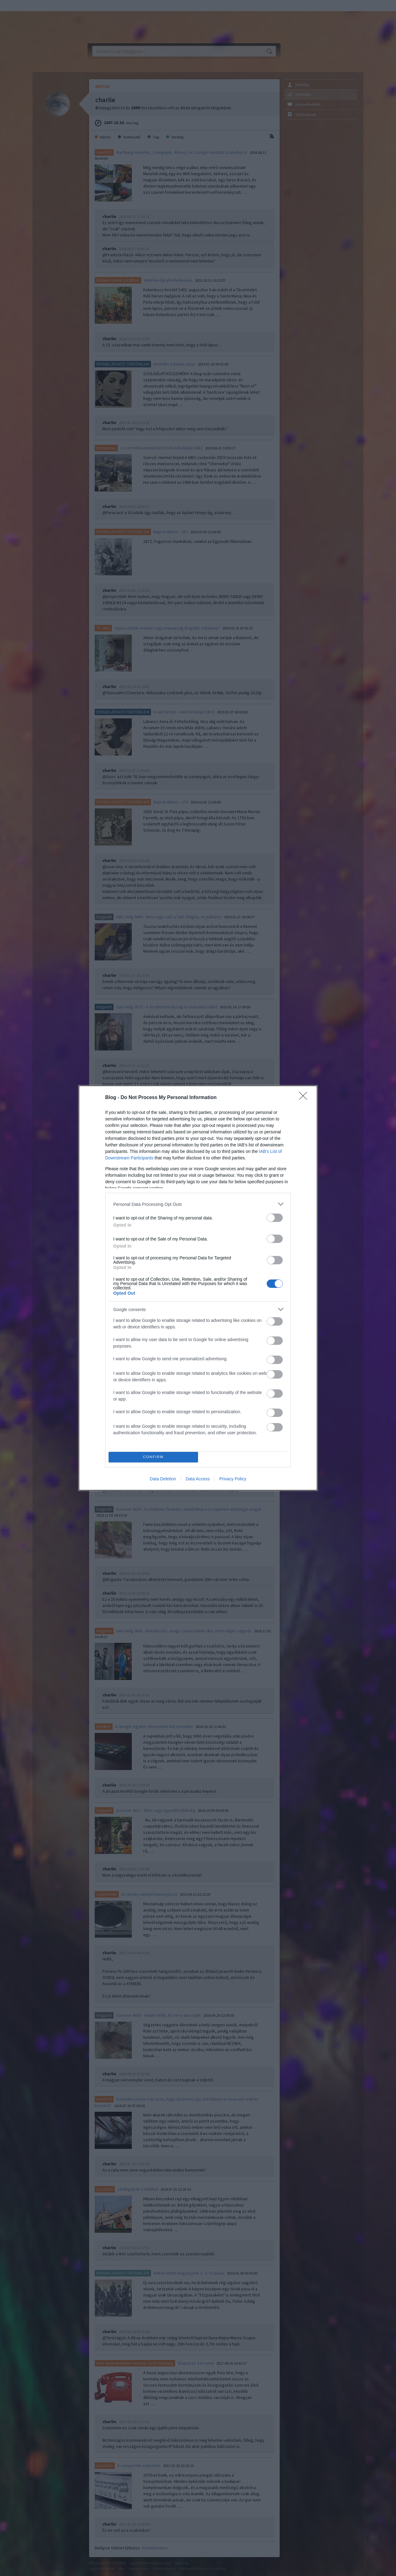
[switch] (275, 1218)
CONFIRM (153, 1457)
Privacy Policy (232, 1478)
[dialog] (198, 1288)
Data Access (198, 1478)
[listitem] (198, 1204)
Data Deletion (163, 1478)
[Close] (305, 1098)
